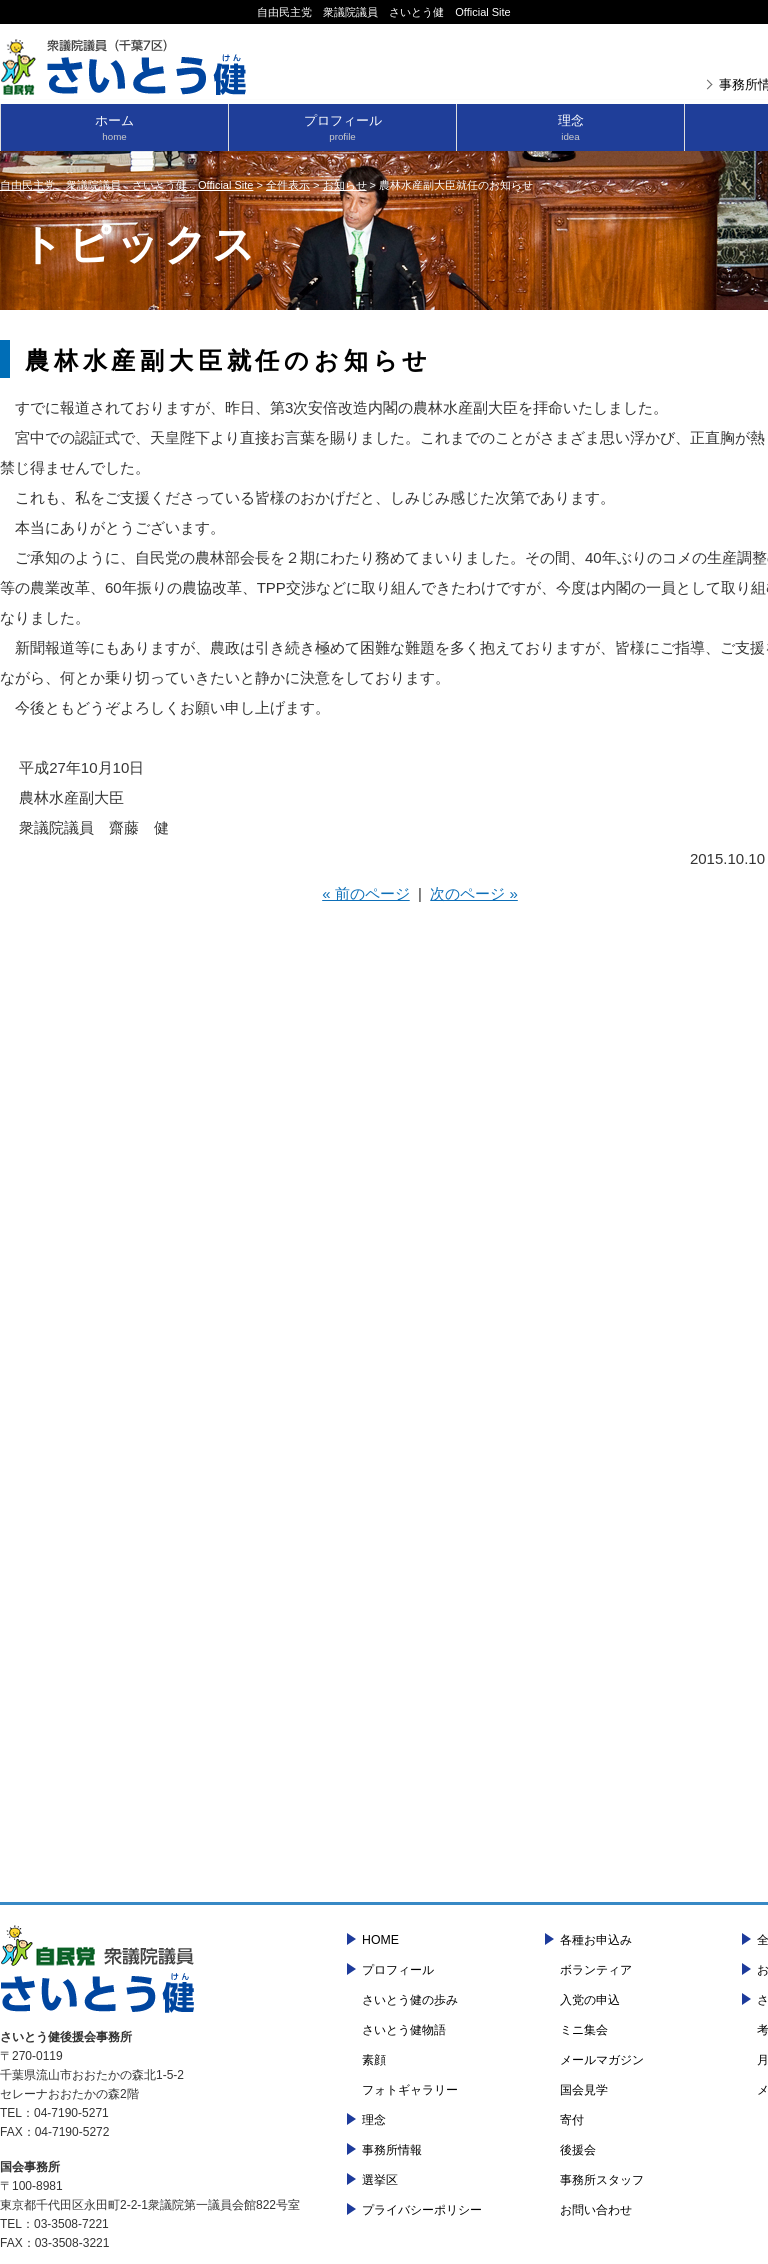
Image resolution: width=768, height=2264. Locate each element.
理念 (570, 127)
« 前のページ (366, 893)
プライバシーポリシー (422, 2210)
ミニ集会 (584, 2030)
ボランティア (596, 1970)
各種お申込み (596, 1940)
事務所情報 (392, 2150)
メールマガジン (602, 2060)
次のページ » (474, 893)
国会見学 (584, 2090)
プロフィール (342, 127)
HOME (380, 1940)
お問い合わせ (596, 2210)
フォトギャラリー (410, 2090)
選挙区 (380, 2180)
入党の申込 (590, 2000)
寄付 (572, 2120)
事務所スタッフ (602, 2180)
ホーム (114, 127)
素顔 (374, 2060)
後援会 (578, 2150)
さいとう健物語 (404, 2030)
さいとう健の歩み (410, 2000)
